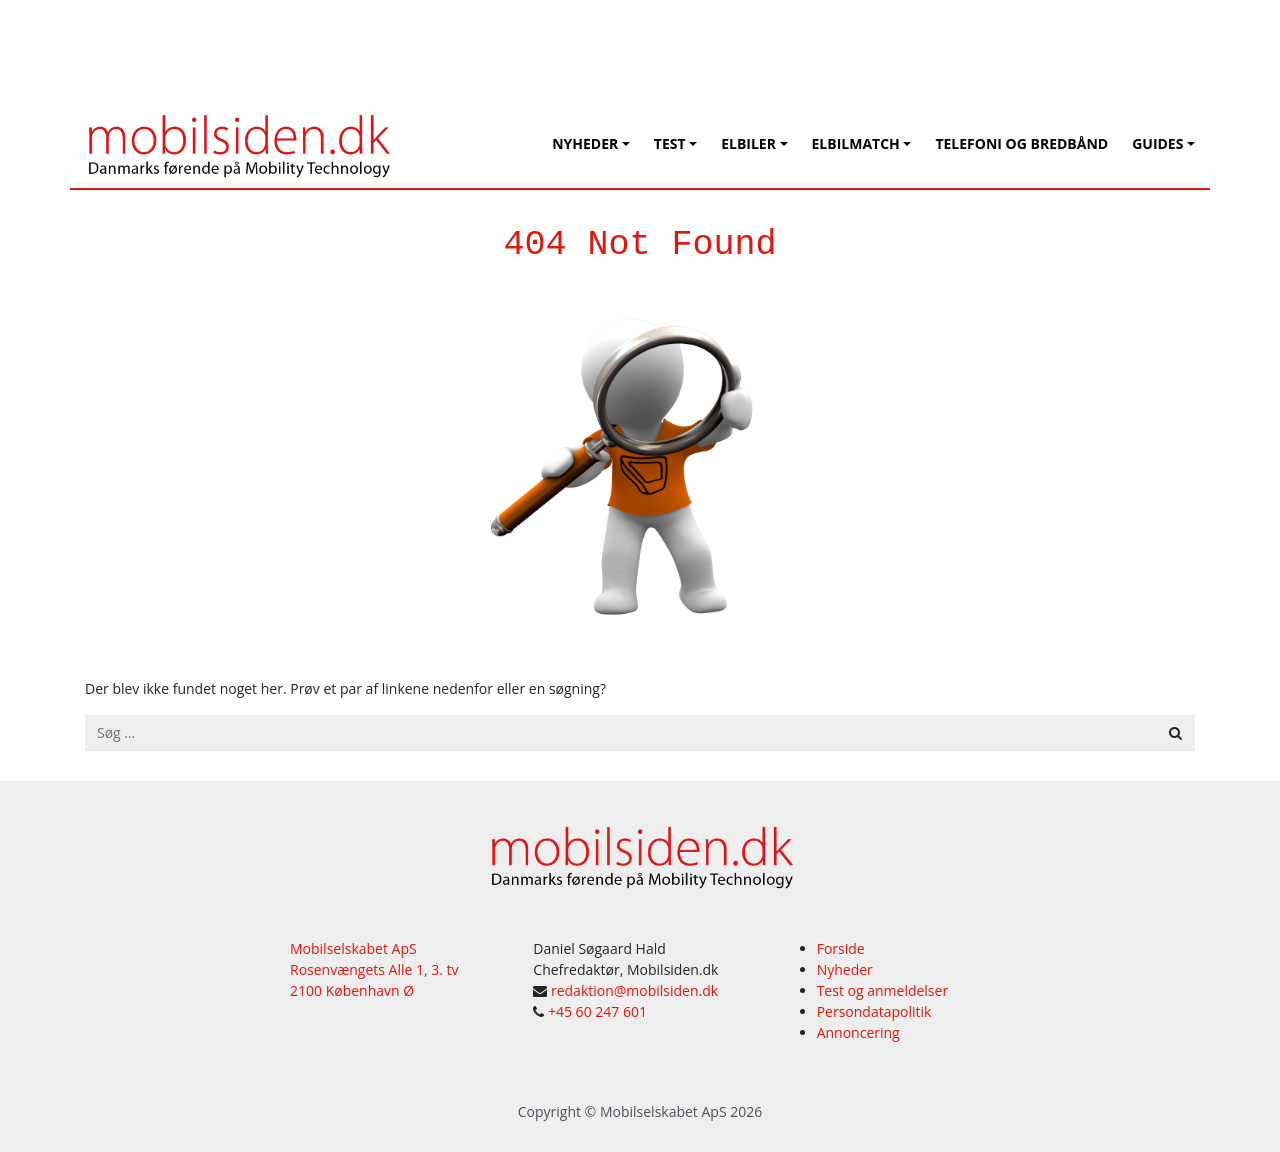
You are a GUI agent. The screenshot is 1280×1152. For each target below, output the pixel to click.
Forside (841, 948)
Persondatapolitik (874, 1011)
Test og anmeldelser (882, 990)
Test (670, 143)
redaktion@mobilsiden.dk (634, 990)
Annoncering (858, 1032)
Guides (1157, 143)
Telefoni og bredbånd (1021, 143)
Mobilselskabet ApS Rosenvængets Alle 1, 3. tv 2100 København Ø (374, 969)
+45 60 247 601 (597, 1011)
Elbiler (748, 143)
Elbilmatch (856, 143)
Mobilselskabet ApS (663, 1111)
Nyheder (585, 143)
